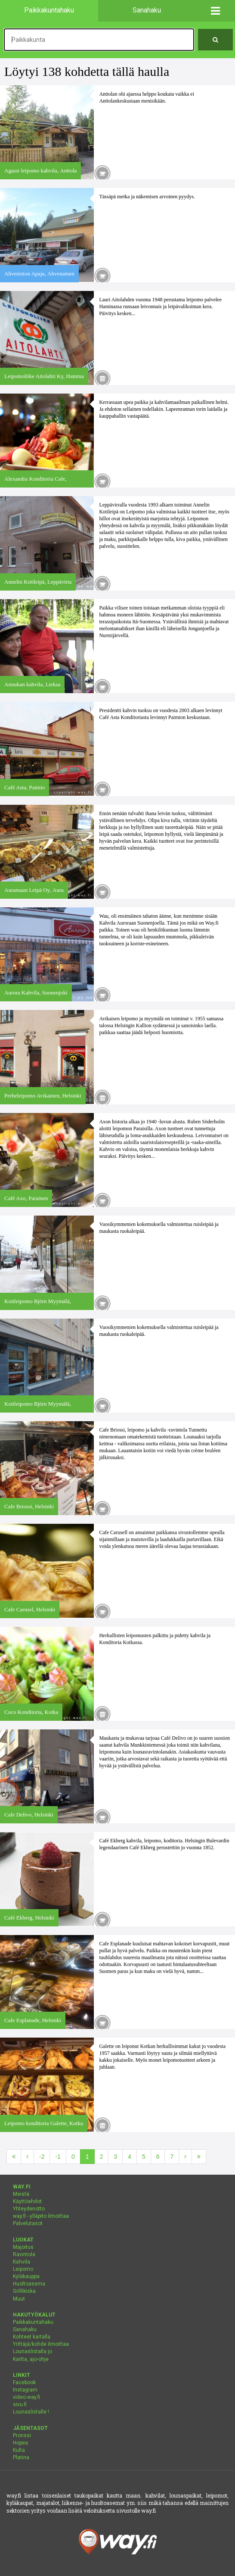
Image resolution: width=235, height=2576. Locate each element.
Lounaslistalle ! (31, 2412)
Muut (19, 2299)
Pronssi (22, 2435)
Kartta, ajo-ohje (31, 2359)
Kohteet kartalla (31, 2337)
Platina (21, 2457)
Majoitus (23, 2247)
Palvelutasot (28, 2223)
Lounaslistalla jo (32, 2351)
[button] (215, 11)
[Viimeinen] (199, 2156)
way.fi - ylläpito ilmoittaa (41, 2216)
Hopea (20, 2443)
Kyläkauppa (26, 2276)
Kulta (19, 2450)
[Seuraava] (185, 2156)
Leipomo (23, 2269)
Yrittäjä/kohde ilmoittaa (41, 2344)
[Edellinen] (27, 2156)
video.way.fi (26, 2397)
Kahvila (21, 2262)
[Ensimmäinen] (13, 2156)
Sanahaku (25, 2329)
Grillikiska (24, 2291)
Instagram (25, 2390)
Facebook (24, 2382)
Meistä (21, 2194)
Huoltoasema (29, 2284)
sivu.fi (20, 2404)
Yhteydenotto (29, 2209)
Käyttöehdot (27, 2201)
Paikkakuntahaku (33, 2322)
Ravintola (24, 2254)
